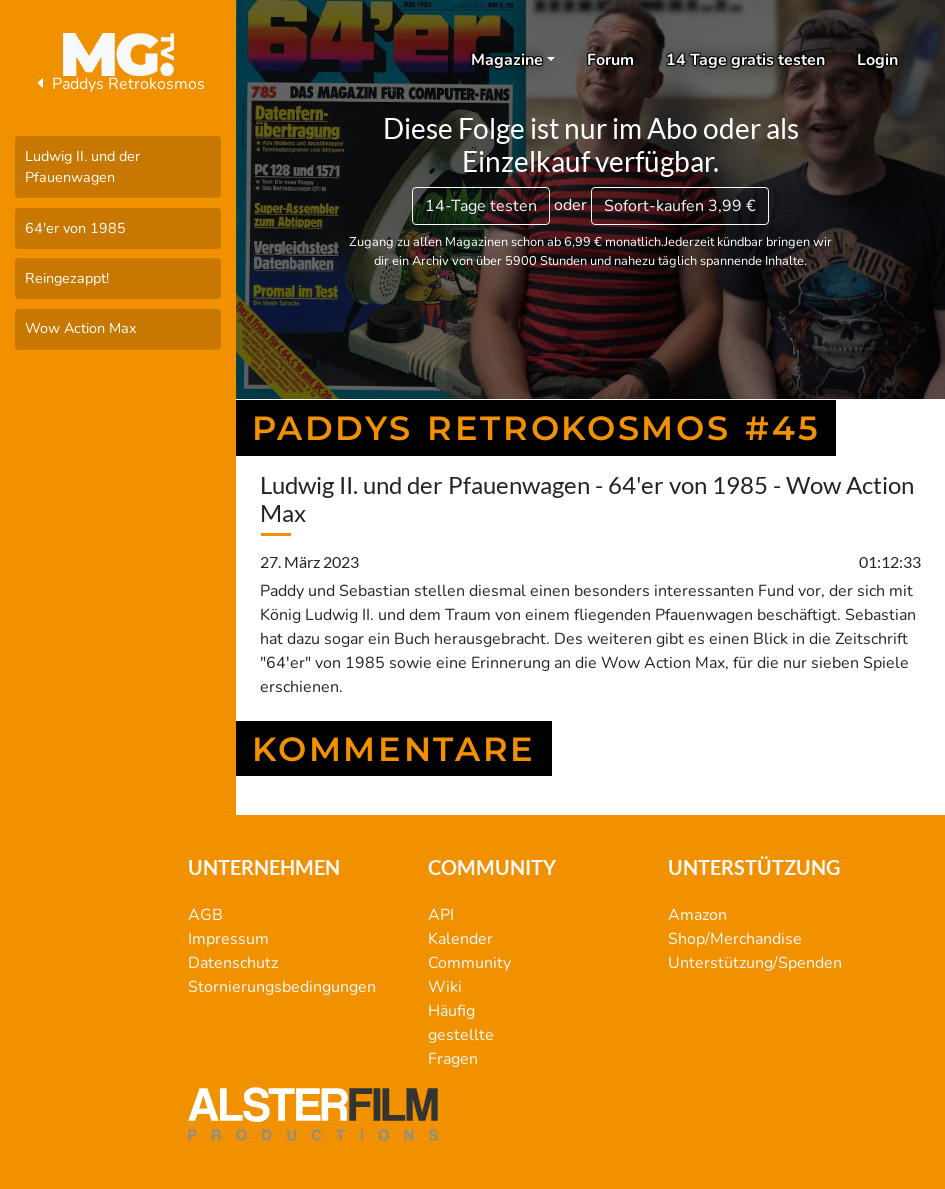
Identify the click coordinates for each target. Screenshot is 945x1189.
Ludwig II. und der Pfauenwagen (82, 167)
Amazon (697, 915)
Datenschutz (233, 963)
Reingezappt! (67, 278)
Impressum (228, 939)
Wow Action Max (81, 328)
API (441, 915)
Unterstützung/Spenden (755, 963)
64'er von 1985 (75, 228)
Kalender (460, 939)
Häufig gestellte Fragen (461, 1035)
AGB (205, 915)
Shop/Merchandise (735, 939)
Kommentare (394, 748)
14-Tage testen (481, 206)
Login (877, 60)
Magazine (507, 60)
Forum (610, 60)
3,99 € (680, 206)
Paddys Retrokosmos (118, 84)
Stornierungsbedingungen (282, 987)
